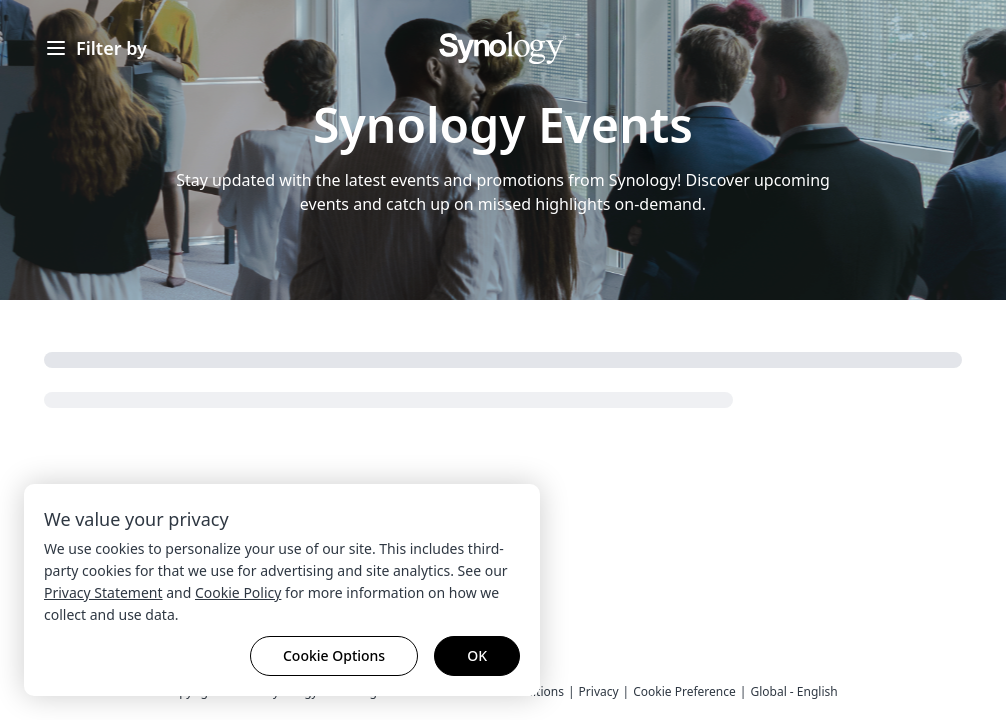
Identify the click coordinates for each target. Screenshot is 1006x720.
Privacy (599, 691)
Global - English (793, 691)
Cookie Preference (684, 691)
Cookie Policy (238, 592)
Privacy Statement (103, 592)
